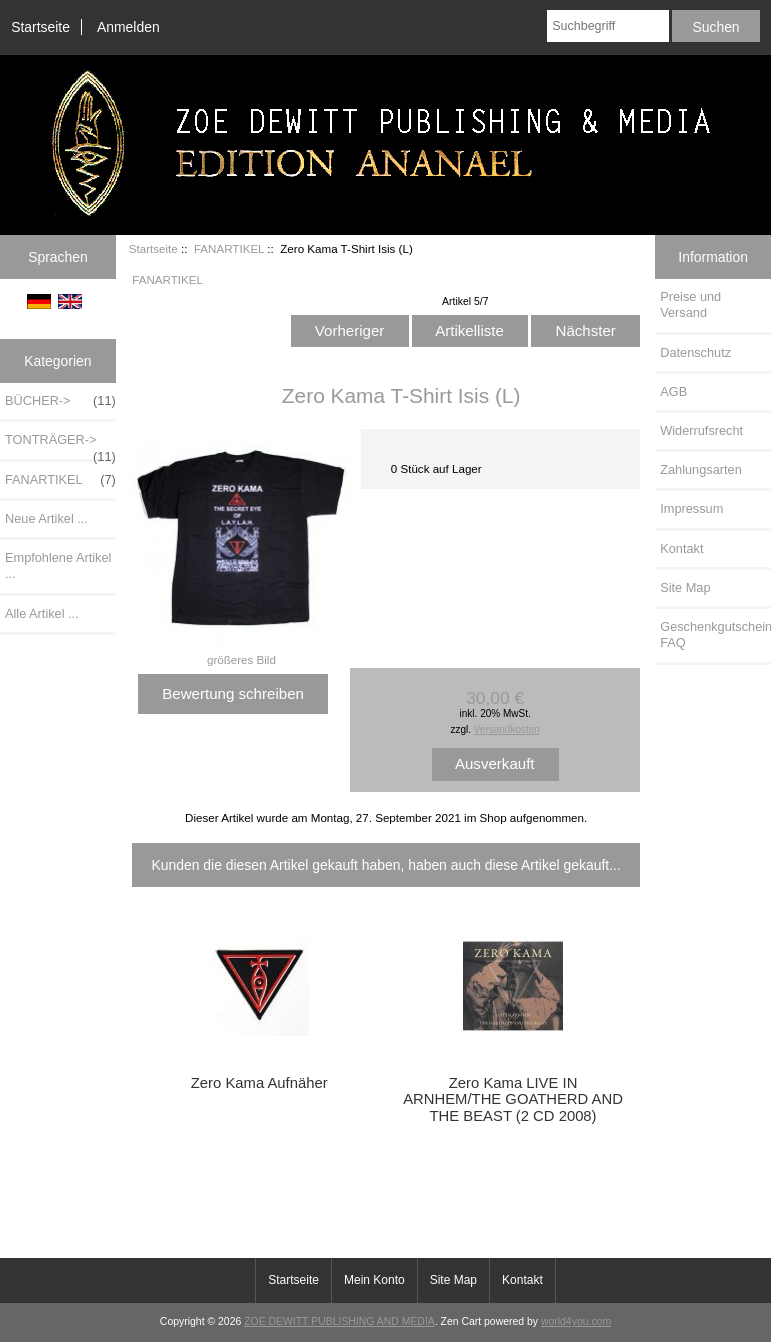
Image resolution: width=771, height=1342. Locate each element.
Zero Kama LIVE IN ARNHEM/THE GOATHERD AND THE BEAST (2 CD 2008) (513, 1099)
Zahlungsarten (701, 469)
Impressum (691, 508)
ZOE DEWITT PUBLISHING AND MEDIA (339, 1321)
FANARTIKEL (229, 248)
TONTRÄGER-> (60, 445)
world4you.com (576, 1321)
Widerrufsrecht (701, 430)
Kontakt (681, 548)
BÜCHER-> (60, 401)
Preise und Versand (690, 304)
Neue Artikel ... (46, 518)
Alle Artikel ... (42, 613)
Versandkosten (507, 729)
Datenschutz (695, 352)
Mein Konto (374, 1280)
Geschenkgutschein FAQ (715, 634)
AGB (673, 391)
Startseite (40, 27)
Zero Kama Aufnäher (259, 1083)
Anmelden (128, 27)
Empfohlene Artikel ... (58, 565)
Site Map (685, 587)
